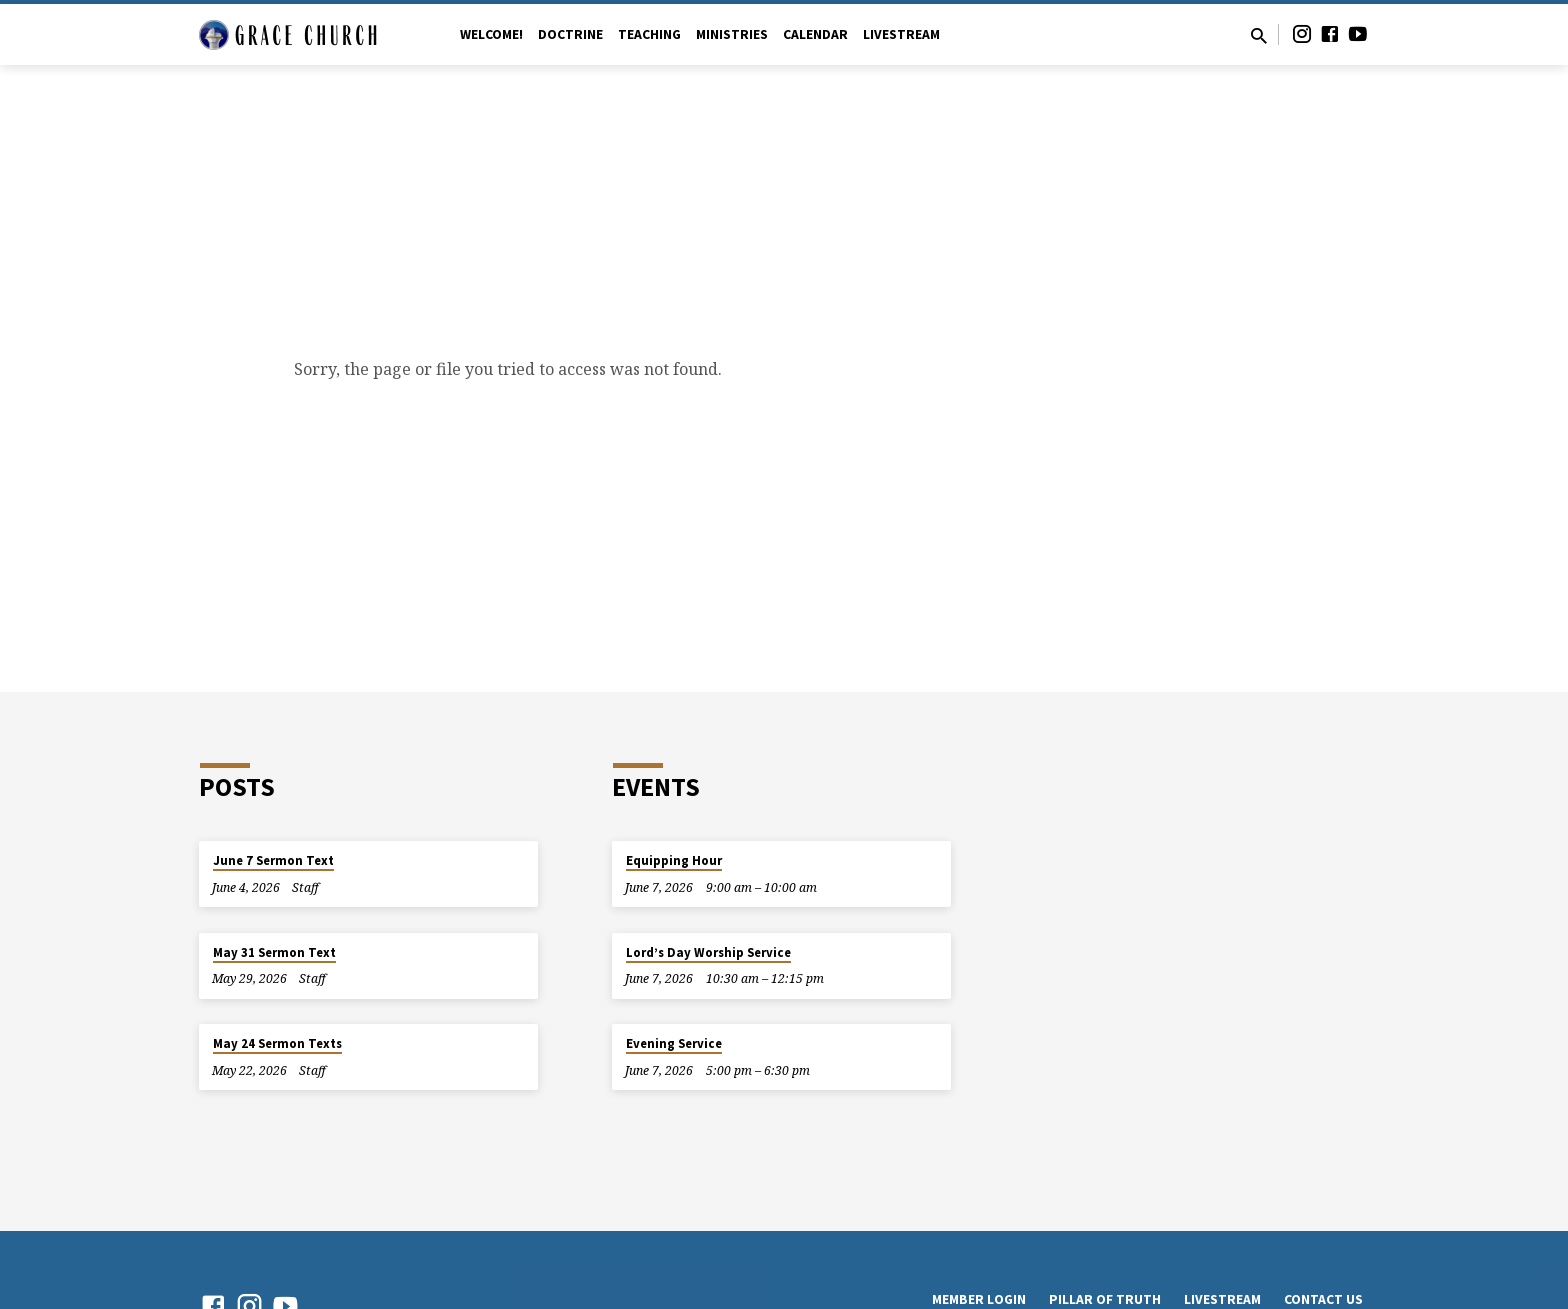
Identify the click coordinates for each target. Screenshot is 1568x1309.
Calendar (815, 34)
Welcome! (491, 34)
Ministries (732, 34)
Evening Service (674, 1043)
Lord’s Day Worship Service (708, 952)
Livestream (901, 34)
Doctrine (570, 34)
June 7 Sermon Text (273, 860)
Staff (305, 887)
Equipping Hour (674, 860)
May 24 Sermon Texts (277, 1043)
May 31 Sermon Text (274, 952)
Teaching (649, 34)
